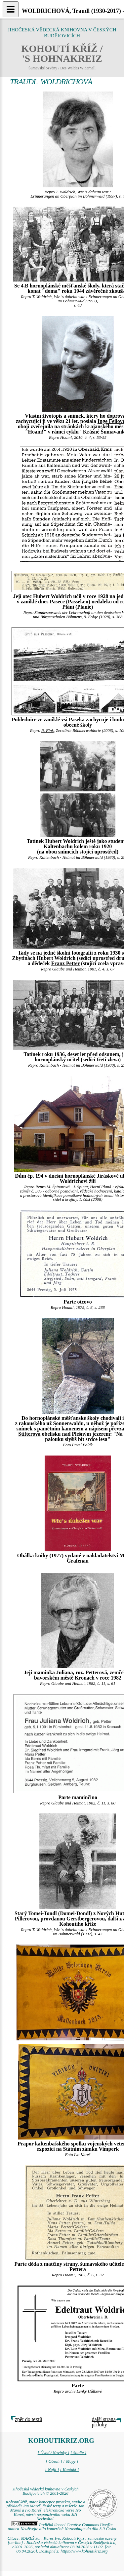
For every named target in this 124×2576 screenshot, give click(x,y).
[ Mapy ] (70, 2461)
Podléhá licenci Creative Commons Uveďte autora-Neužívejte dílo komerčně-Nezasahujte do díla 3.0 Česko (62, 2526)
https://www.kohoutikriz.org (84, 2551)
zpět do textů (28, 2419)
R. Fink (47, 730)
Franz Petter (65, 963)
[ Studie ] (78, 2452)
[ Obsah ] (54, 2461)
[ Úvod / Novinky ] (53, 2452)
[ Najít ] (52, 2469)
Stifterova (29, 1434)
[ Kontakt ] (69, 2469)
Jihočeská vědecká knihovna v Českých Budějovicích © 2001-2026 (46, 2491)
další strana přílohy (104, 2421)
